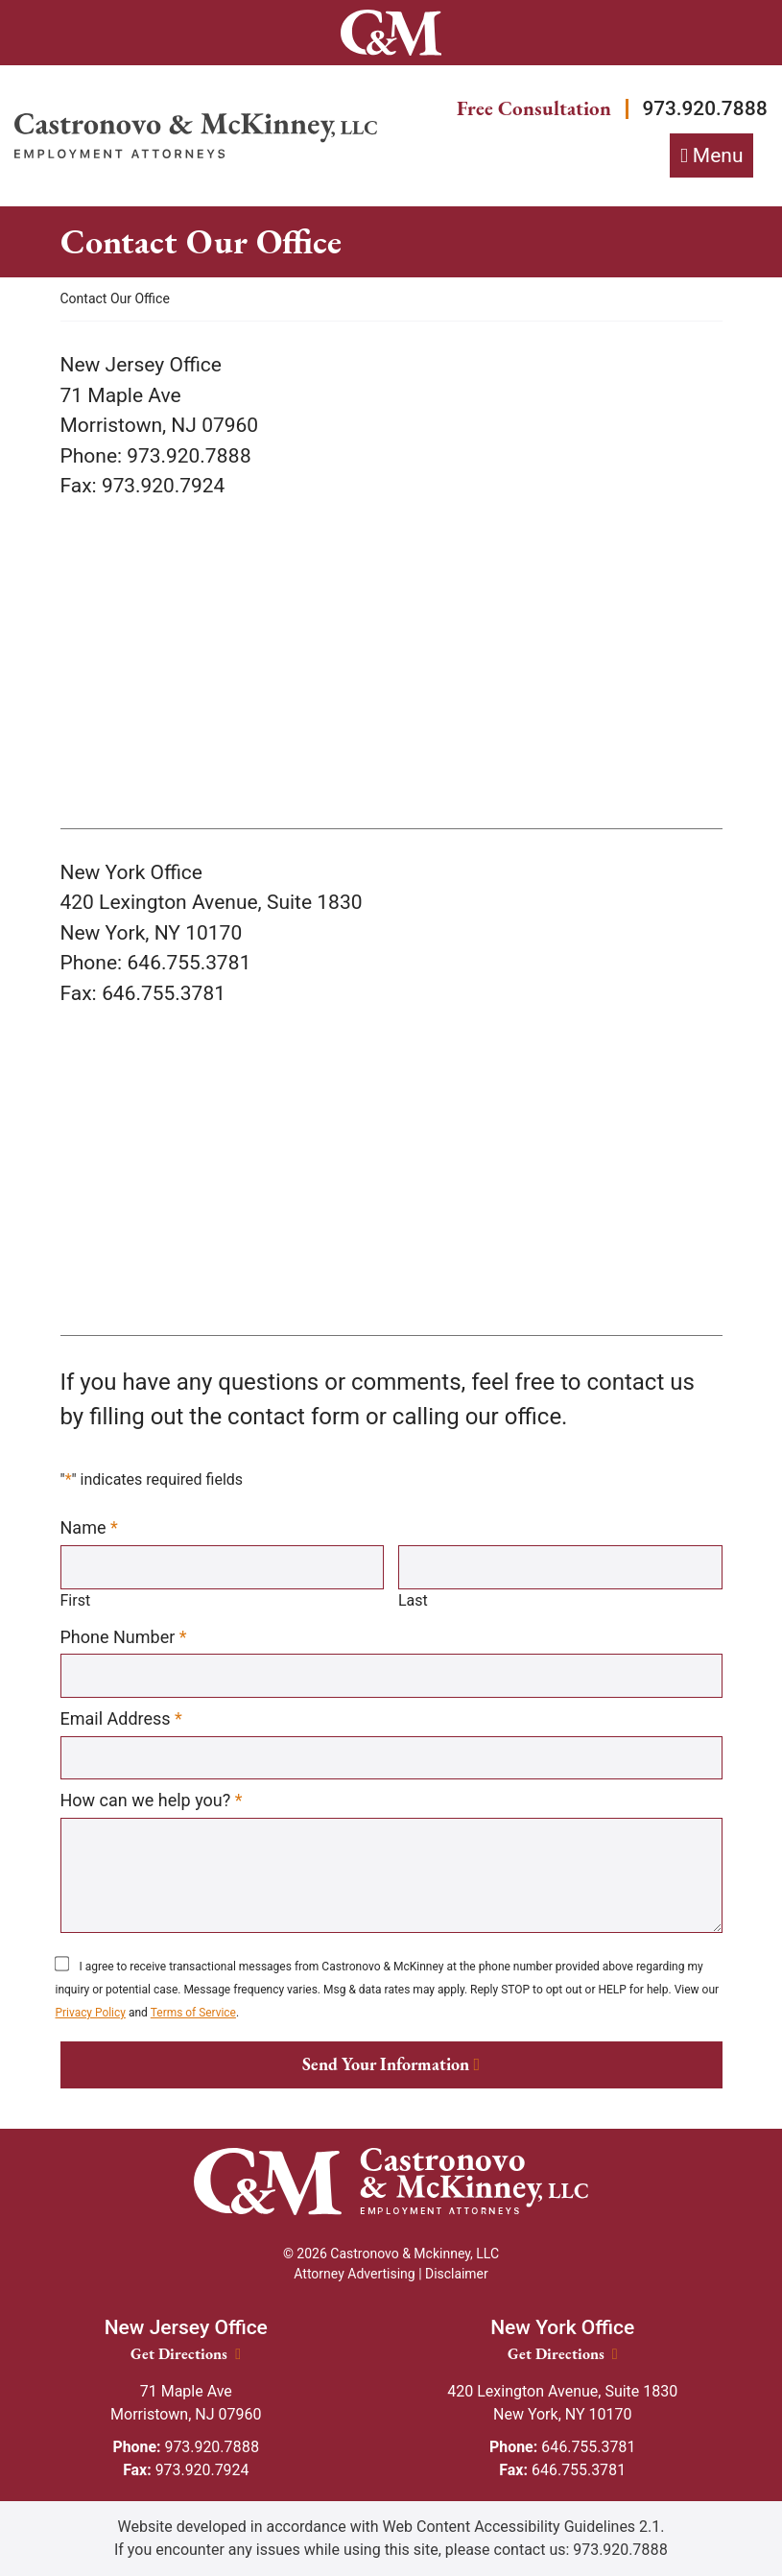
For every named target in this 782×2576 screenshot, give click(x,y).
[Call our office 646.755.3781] (189, 963)
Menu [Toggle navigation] (718, 155)
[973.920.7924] (163, 486)
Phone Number (123, 1636)
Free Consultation (532, 109)
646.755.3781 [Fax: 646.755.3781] (563, 2470)
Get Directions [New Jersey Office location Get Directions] (185, 2354)
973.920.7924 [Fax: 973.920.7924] (186, 2470)
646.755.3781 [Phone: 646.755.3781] (562, 2447)
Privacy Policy (91, 2013)
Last (413, 1600)
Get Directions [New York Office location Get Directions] (563, 2354)
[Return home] (195, 135)
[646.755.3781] (164, 993)
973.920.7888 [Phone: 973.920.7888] (186, 2447)
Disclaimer (456, 2273)
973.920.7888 (704, 108)
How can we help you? (151, 1800)
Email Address (121, 1718)
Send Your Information (385, 2065)
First (75, 1600)
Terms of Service (194, 2013)
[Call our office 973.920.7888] (189, 455)
